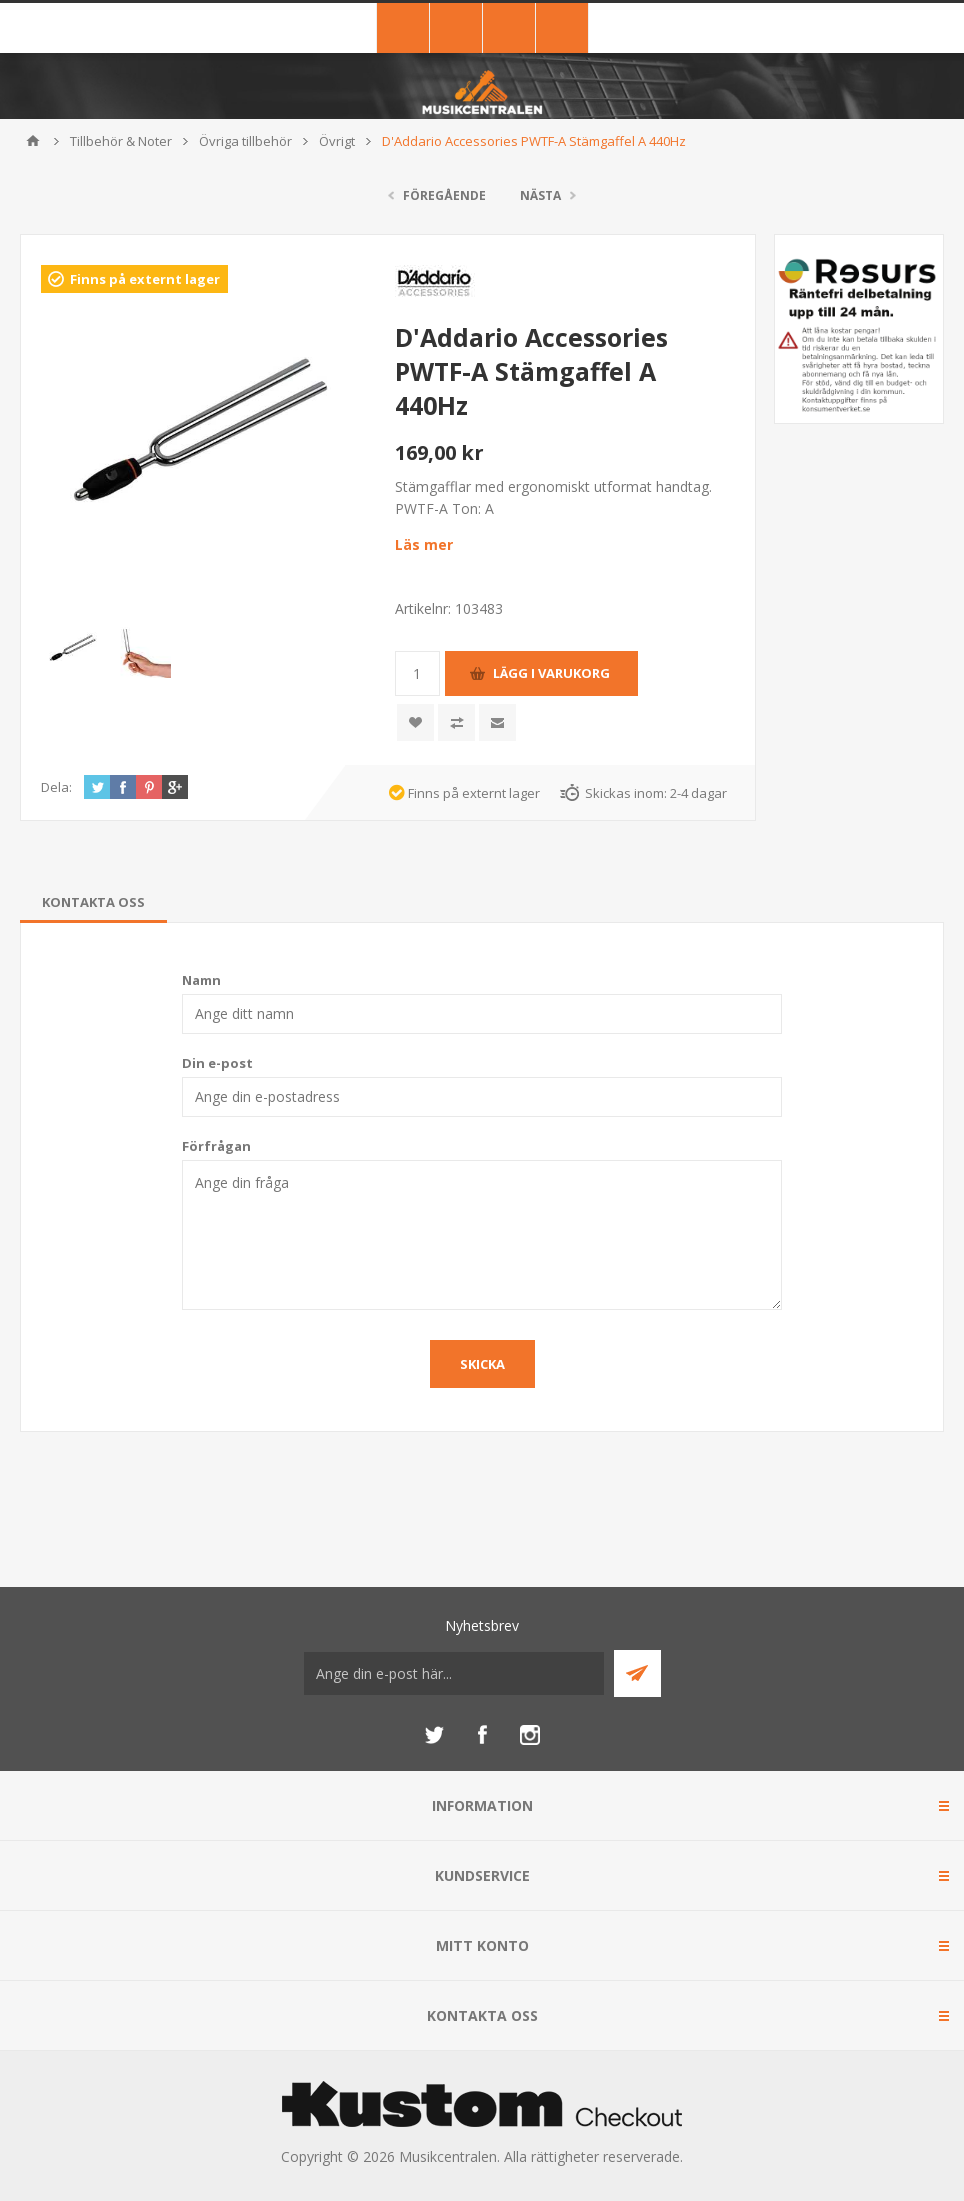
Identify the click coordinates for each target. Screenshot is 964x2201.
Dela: (56, 787)
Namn (201, 980)
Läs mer (424, 544)
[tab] (93, 902)
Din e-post (217, 1063)
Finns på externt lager (145, 279)
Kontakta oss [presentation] (93, 902)
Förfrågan (216, 1146)
